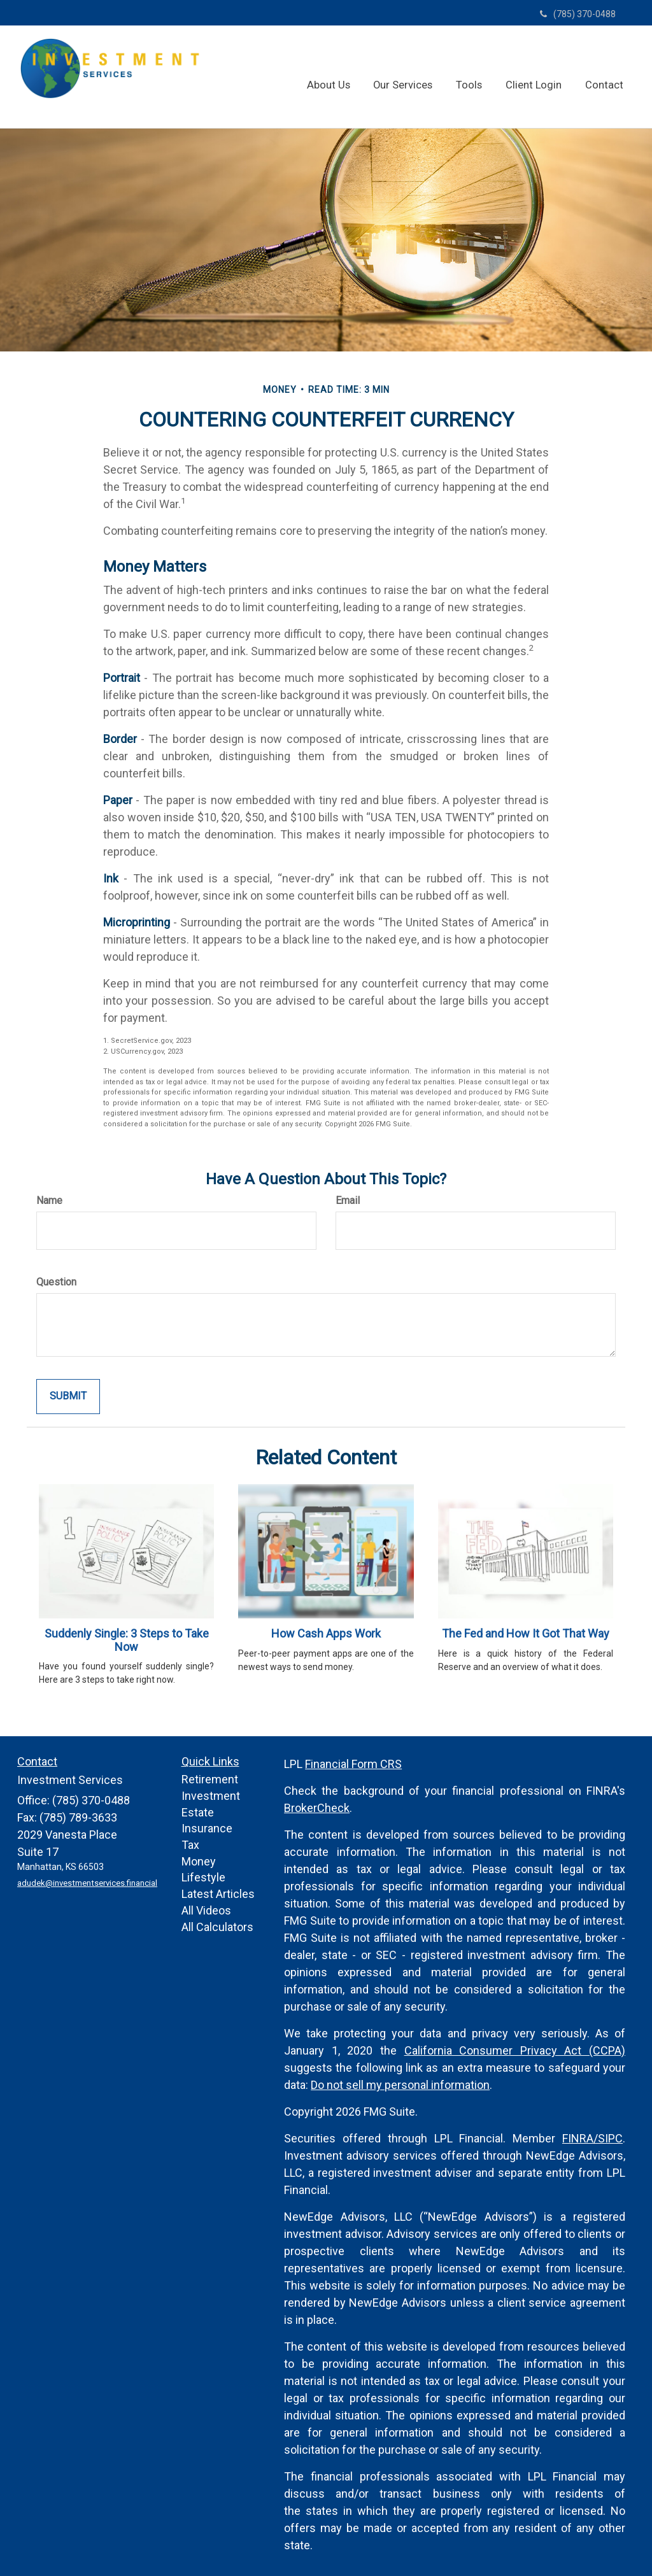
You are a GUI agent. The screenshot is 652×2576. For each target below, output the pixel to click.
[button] (342, 76)
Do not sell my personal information (400, 2084)
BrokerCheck (317, 1808)
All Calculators (217, 1927)
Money (198, 1861)
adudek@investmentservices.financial (85, 1883)
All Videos (206, 1910)
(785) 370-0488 (578, 14)
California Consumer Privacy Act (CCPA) (514, 2050)
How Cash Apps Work (326, 1633)
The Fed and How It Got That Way (525, 1633)
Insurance (206, 1828)
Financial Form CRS (353, 1764)
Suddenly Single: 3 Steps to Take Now (127, 1640)
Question (56, 1282)
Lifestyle (203, 1877)
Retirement (209, 1779)
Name (49, 1200)
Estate (197, 1812)
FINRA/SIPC (592, 2138)
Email (348, 1200)
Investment (210, 1795)
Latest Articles (218, 1893)
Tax (190, 1844)
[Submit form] (68, 1396)
